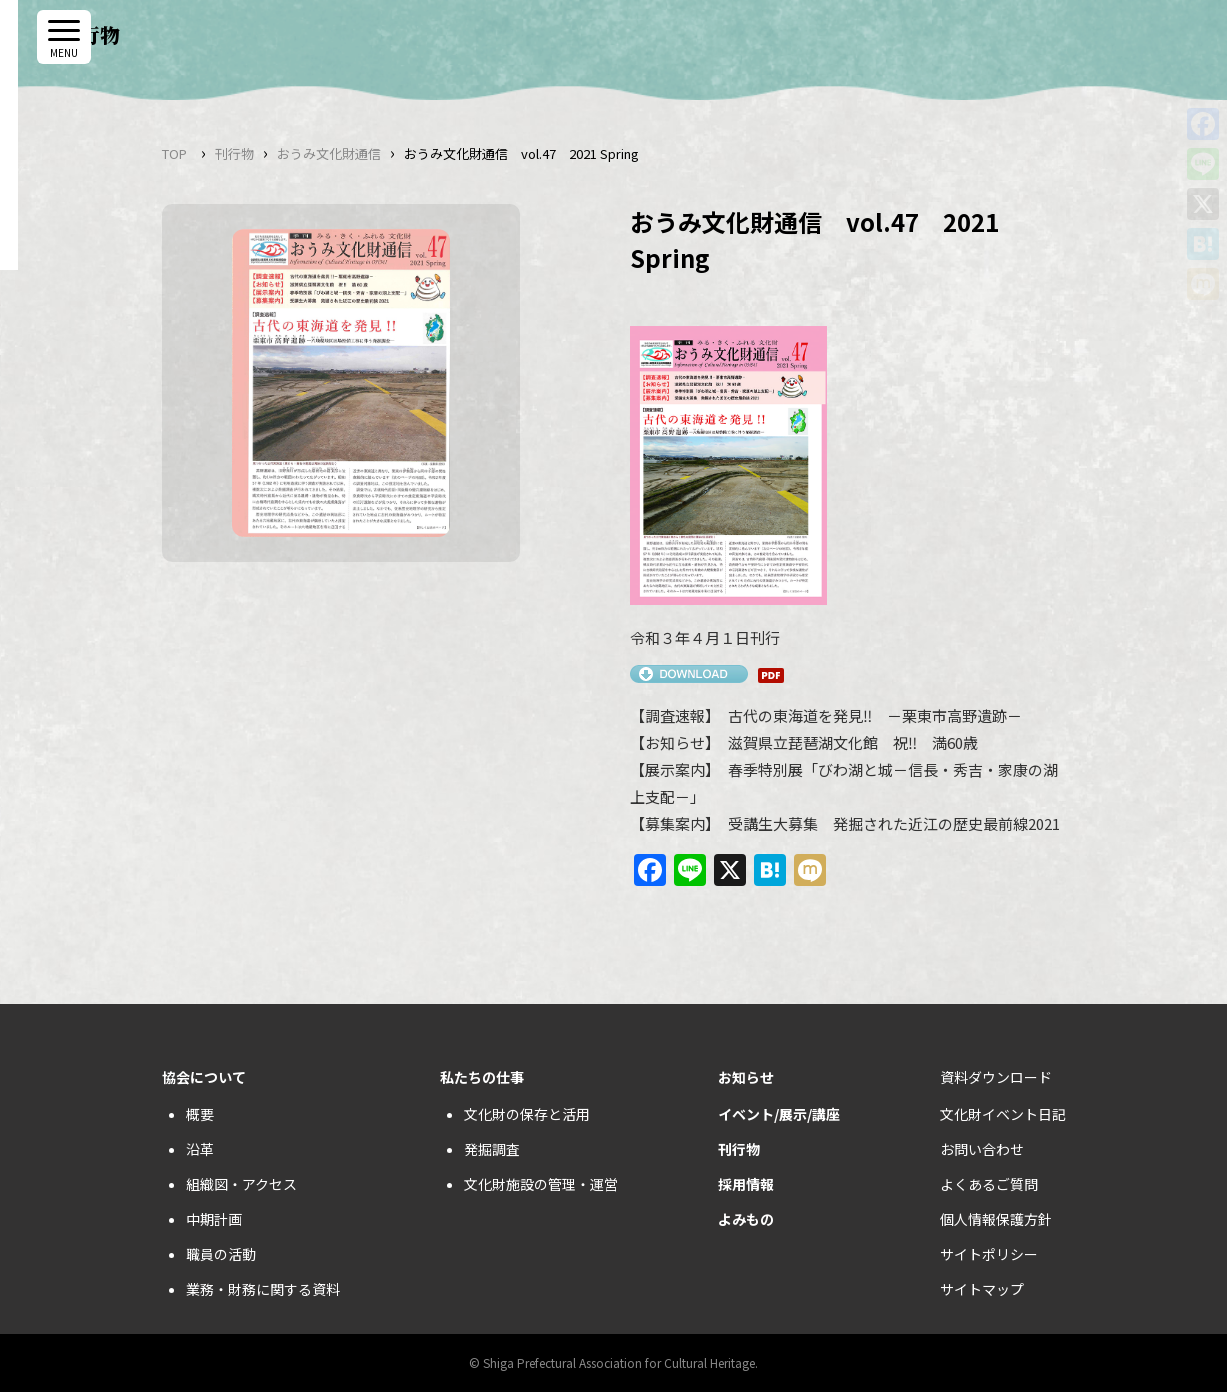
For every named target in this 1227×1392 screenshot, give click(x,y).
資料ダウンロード (996, 1077)
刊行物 (234, 153)
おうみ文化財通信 (329, 153)
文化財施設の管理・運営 (541, 1184)
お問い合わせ (982, 1149)
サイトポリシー (989, 1254)
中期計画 (214, 1219)
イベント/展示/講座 (779, 1114)
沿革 (200, 1149)
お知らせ (746, 1077)
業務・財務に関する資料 (263, 1289)
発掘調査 (492, 1149)
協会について (204, 1077)
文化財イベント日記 (1003, 1114)
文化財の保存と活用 (527, 1114)
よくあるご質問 (989, 1184)
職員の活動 (221, 1254)
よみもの (746, 1219)
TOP (174, 153)
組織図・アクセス (241, 1184)
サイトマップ (982, 1289)
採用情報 (746, 1184)
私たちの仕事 (482, 1077)
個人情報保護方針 (996, 1219)
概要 (200, 1114)
